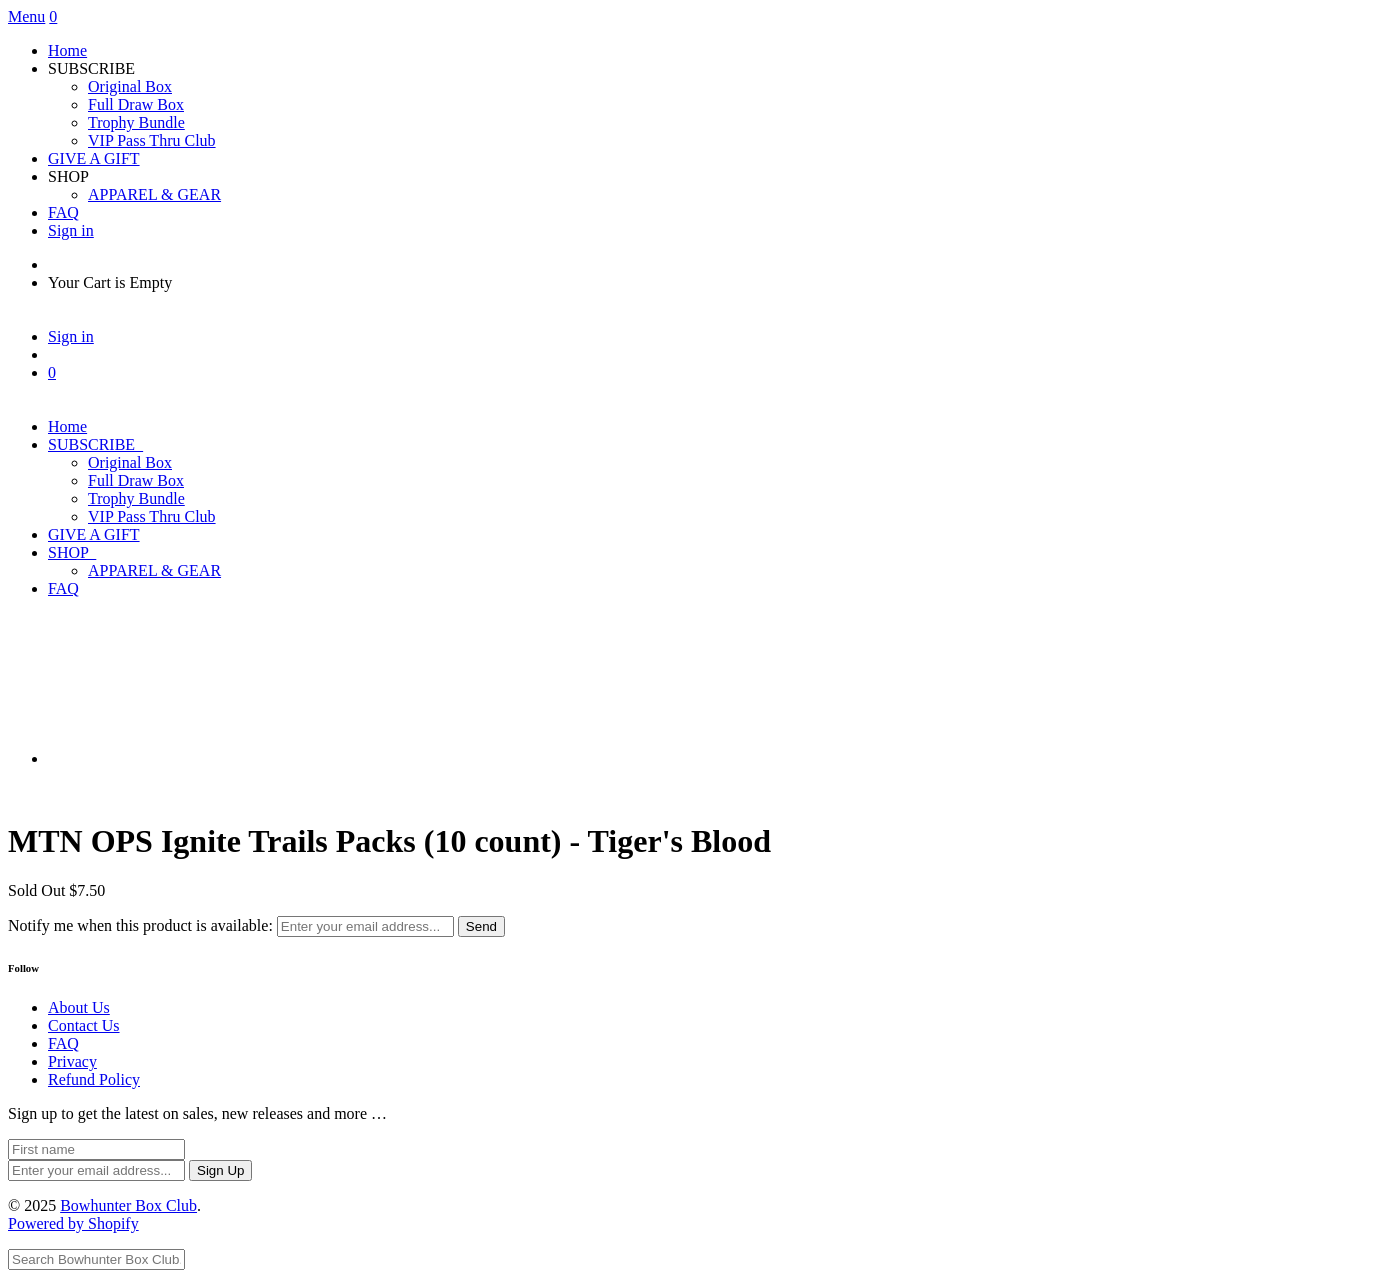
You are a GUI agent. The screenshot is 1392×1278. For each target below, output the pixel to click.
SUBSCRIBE (95, 444)
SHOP (72, 552)
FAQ (63, 212)
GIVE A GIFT (94, 158)
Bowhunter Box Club (128, 1205)
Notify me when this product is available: (140, 925)
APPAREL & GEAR (154, 194)
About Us (79, 1007)
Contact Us (84, 1025)
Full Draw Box (136, 104)
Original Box (130, 86)
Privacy (72, 1061)
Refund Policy (94, 1079)
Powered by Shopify (73, 1223)
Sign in (71, 230)
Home (67, 50)
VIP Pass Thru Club (152, 140)
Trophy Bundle (136, 122)
